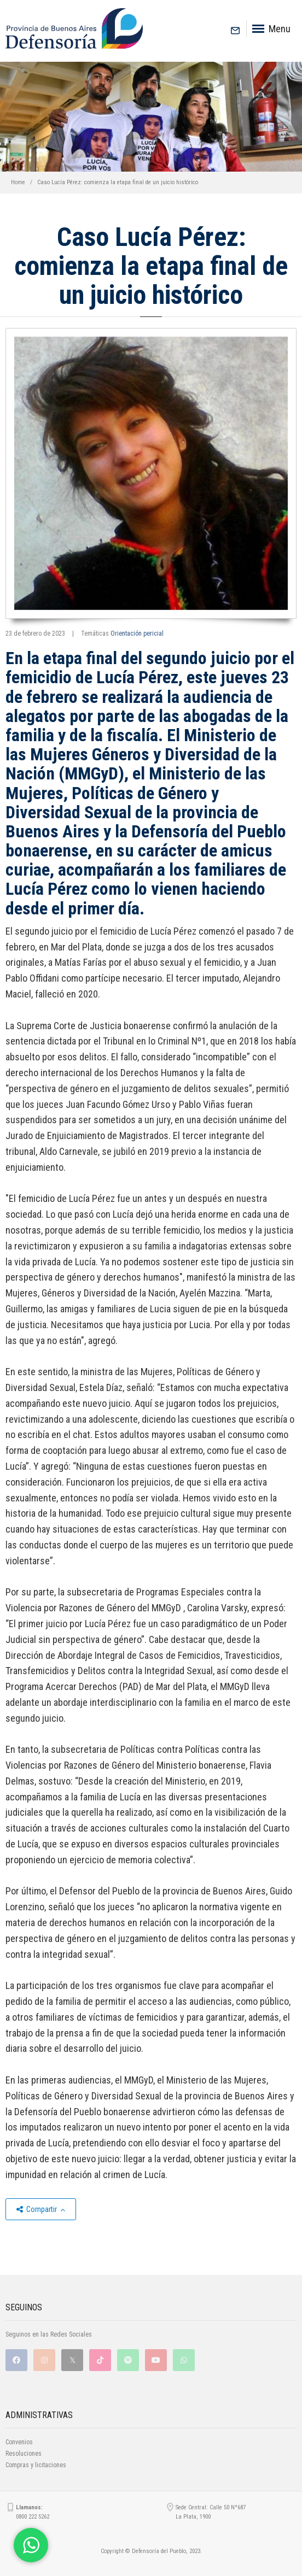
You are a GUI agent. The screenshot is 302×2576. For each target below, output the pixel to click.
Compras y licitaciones (35, 2465)
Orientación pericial (137, 633)
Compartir (40, 2209)
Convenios (19, 2442)
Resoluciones (23, 2453)
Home (18, 182)
